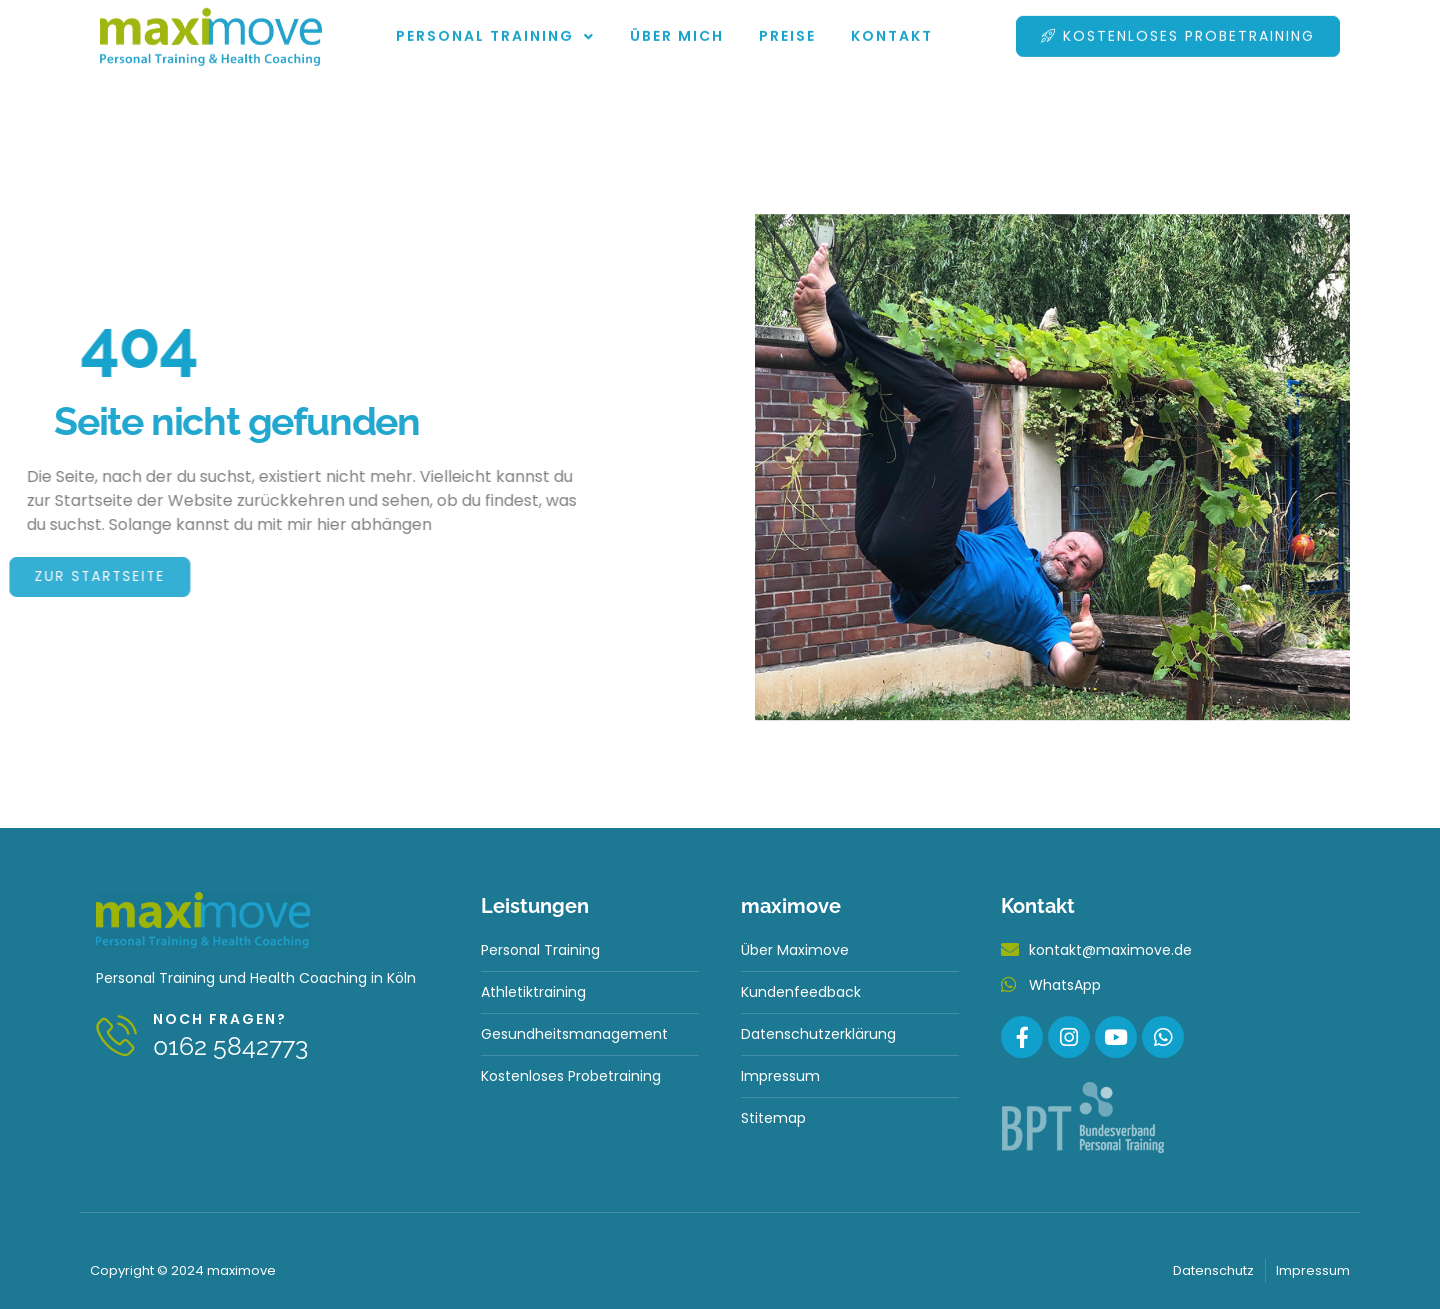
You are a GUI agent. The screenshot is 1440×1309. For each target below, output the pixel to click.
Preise (787, 26)
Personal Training (495, 27)
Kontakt (892, 26)
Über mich (677, 26)
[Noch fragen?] (117, 1036)
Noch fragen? (221, 1019)
